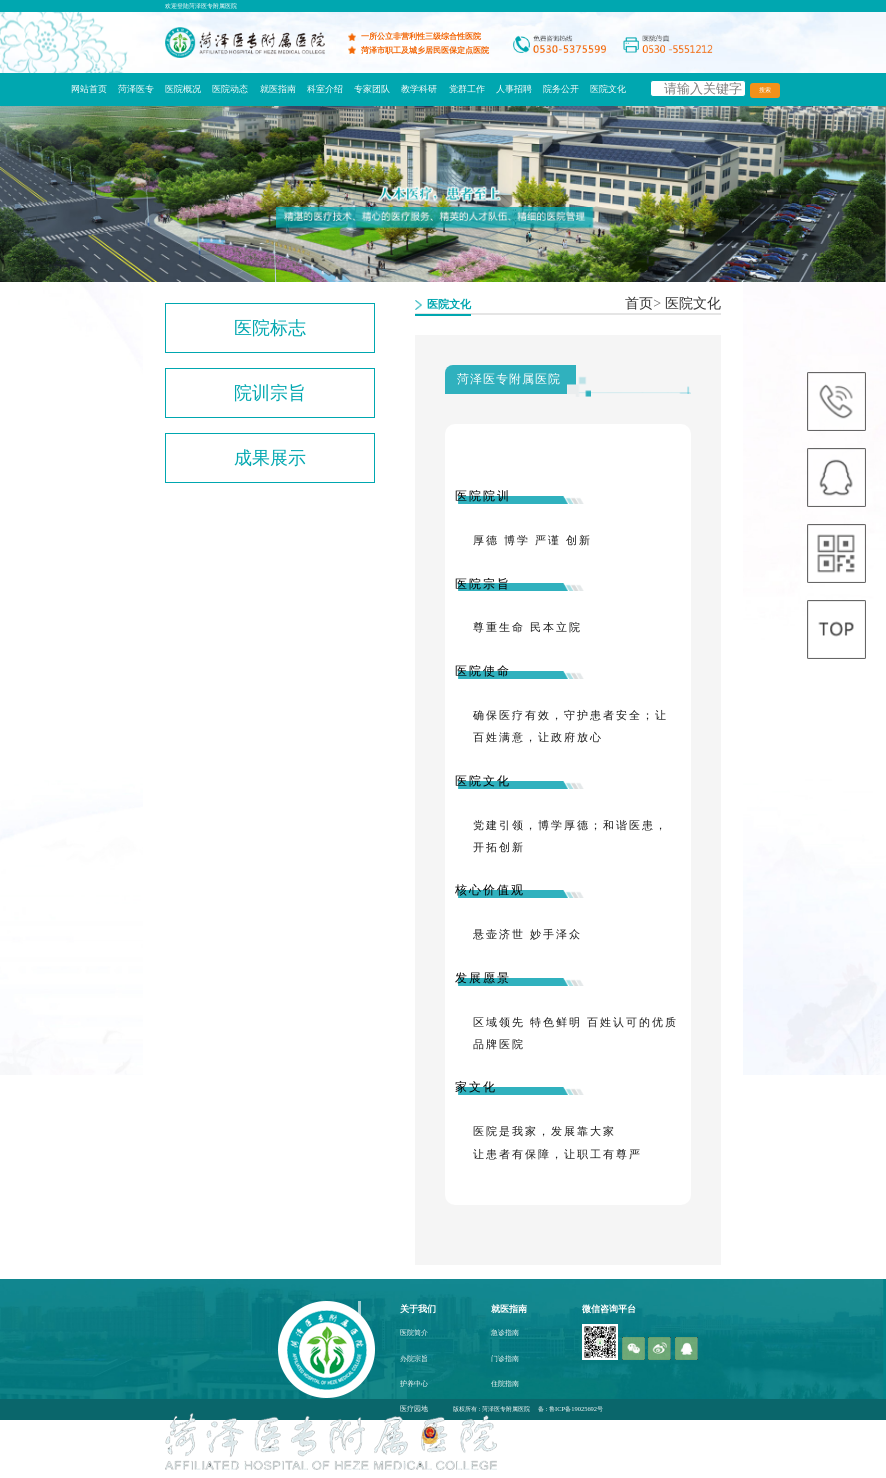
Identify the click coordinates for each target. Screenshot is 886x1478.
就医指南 (278, 89)
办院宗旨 (414, 1359)
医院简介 (414, 1333)
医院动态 (230, 89)
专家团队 (372, 89)
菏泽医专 (136, 89)
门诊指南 (505, 1359)
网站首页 (89, 89)
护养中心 (414, 1384)
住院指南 (505, 1384)
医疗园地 (414, 1409)
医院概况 (183, 89)
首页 (639, 303)
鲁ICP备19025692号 (576, 1408)
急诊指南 (505, 1333)
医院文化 (608, 89)
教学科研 (419, 89)
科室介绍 (325, 89)
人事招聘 (514, 89)
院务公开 (561, 89)
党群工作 (467, 89)
